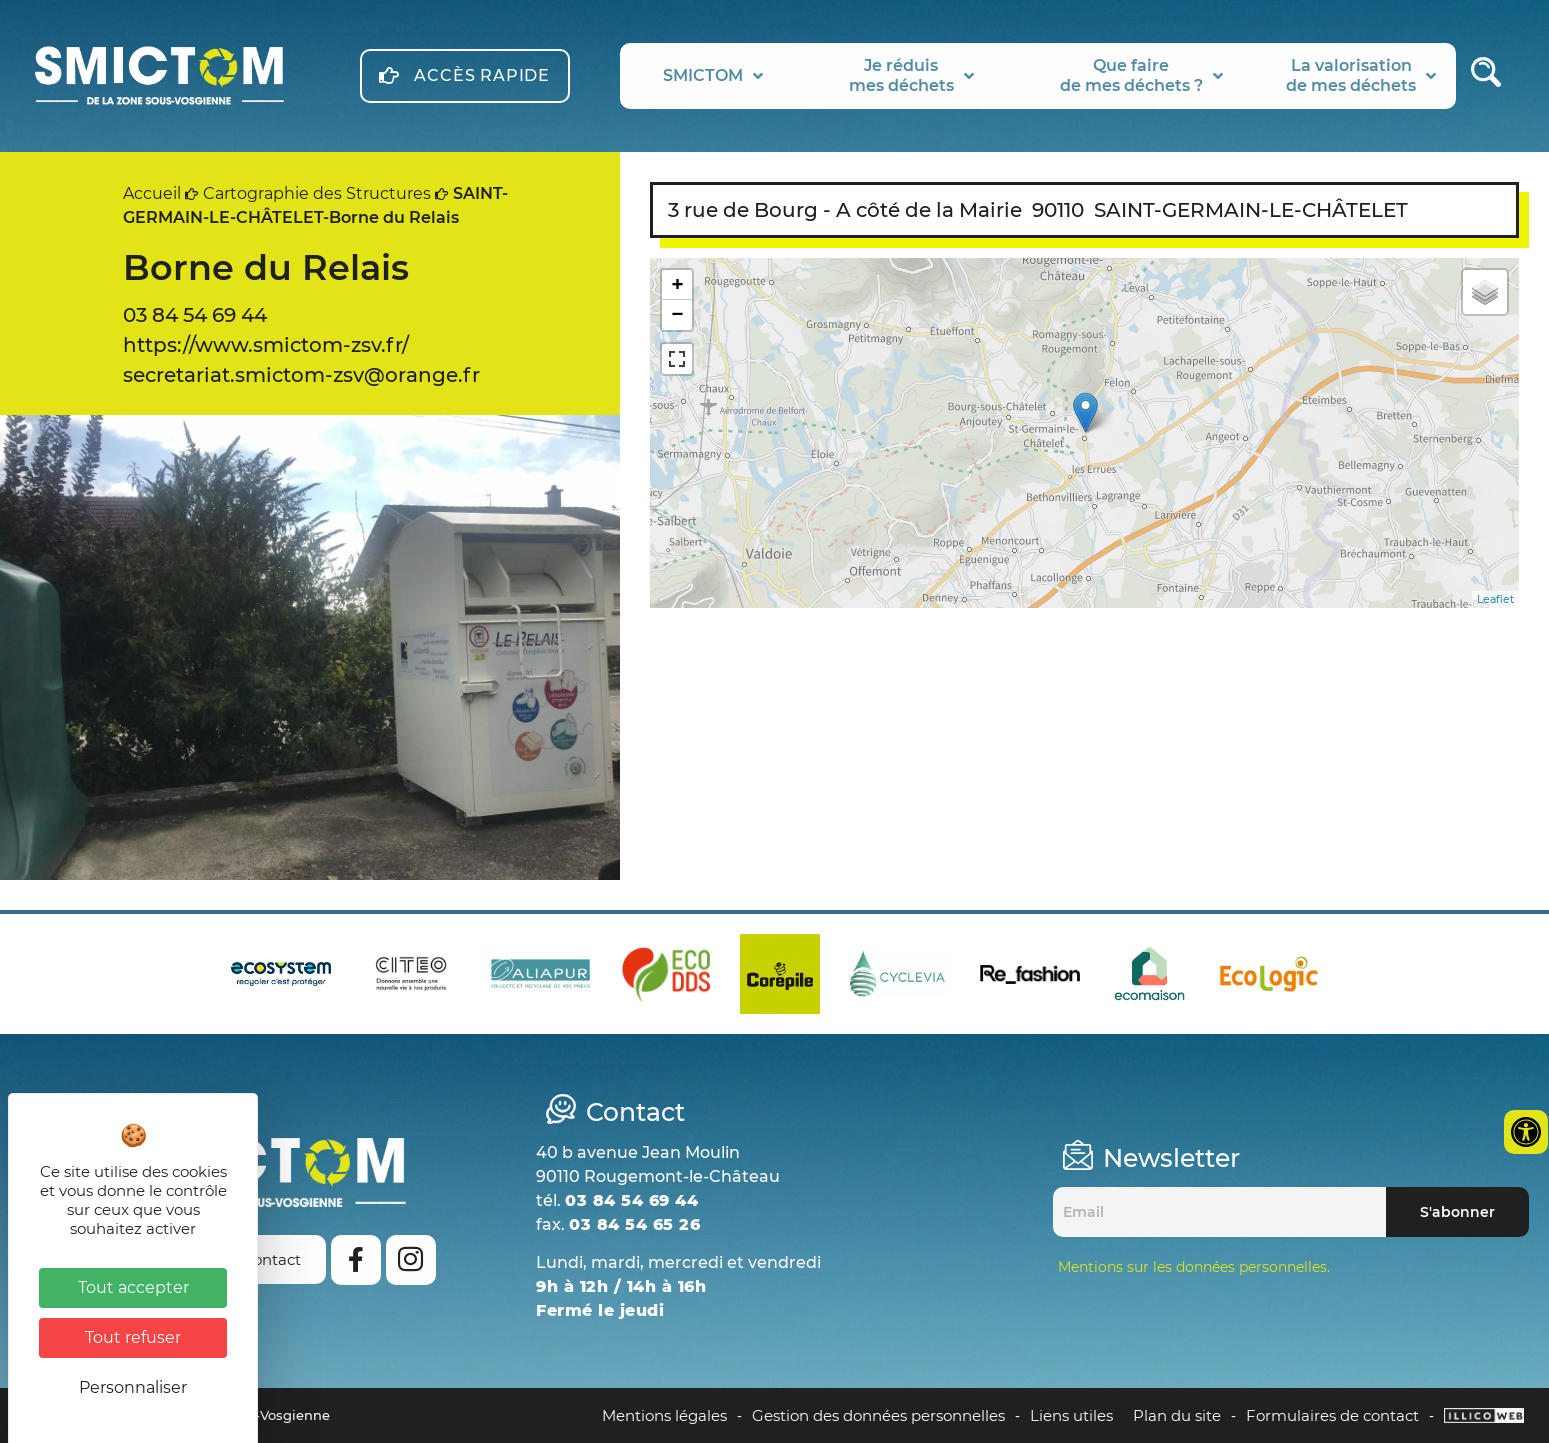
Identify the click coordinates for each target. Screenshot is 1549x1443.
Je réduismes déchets (911, 75)
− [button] (677, 314)
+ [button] (677, 284)
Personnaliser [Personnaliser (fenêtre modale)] (133, 1387)
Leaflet (1495, 599)
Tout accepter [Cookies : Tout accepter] (133, 1287)
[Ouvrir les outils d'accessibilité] (1526, 1132)
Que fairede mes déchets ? (1141, 75)
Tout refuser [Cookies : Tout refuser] (133, 1337)
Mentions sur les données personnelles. (1194, 1267)
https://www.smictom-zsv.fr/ (266, 345)
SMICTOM (713, 76)
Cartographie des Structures (317, 193)
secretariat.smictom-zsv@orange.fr (301, 375)
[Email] (1219, 1212)
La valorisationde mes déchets (1361, 75)
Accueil (152, 193)
